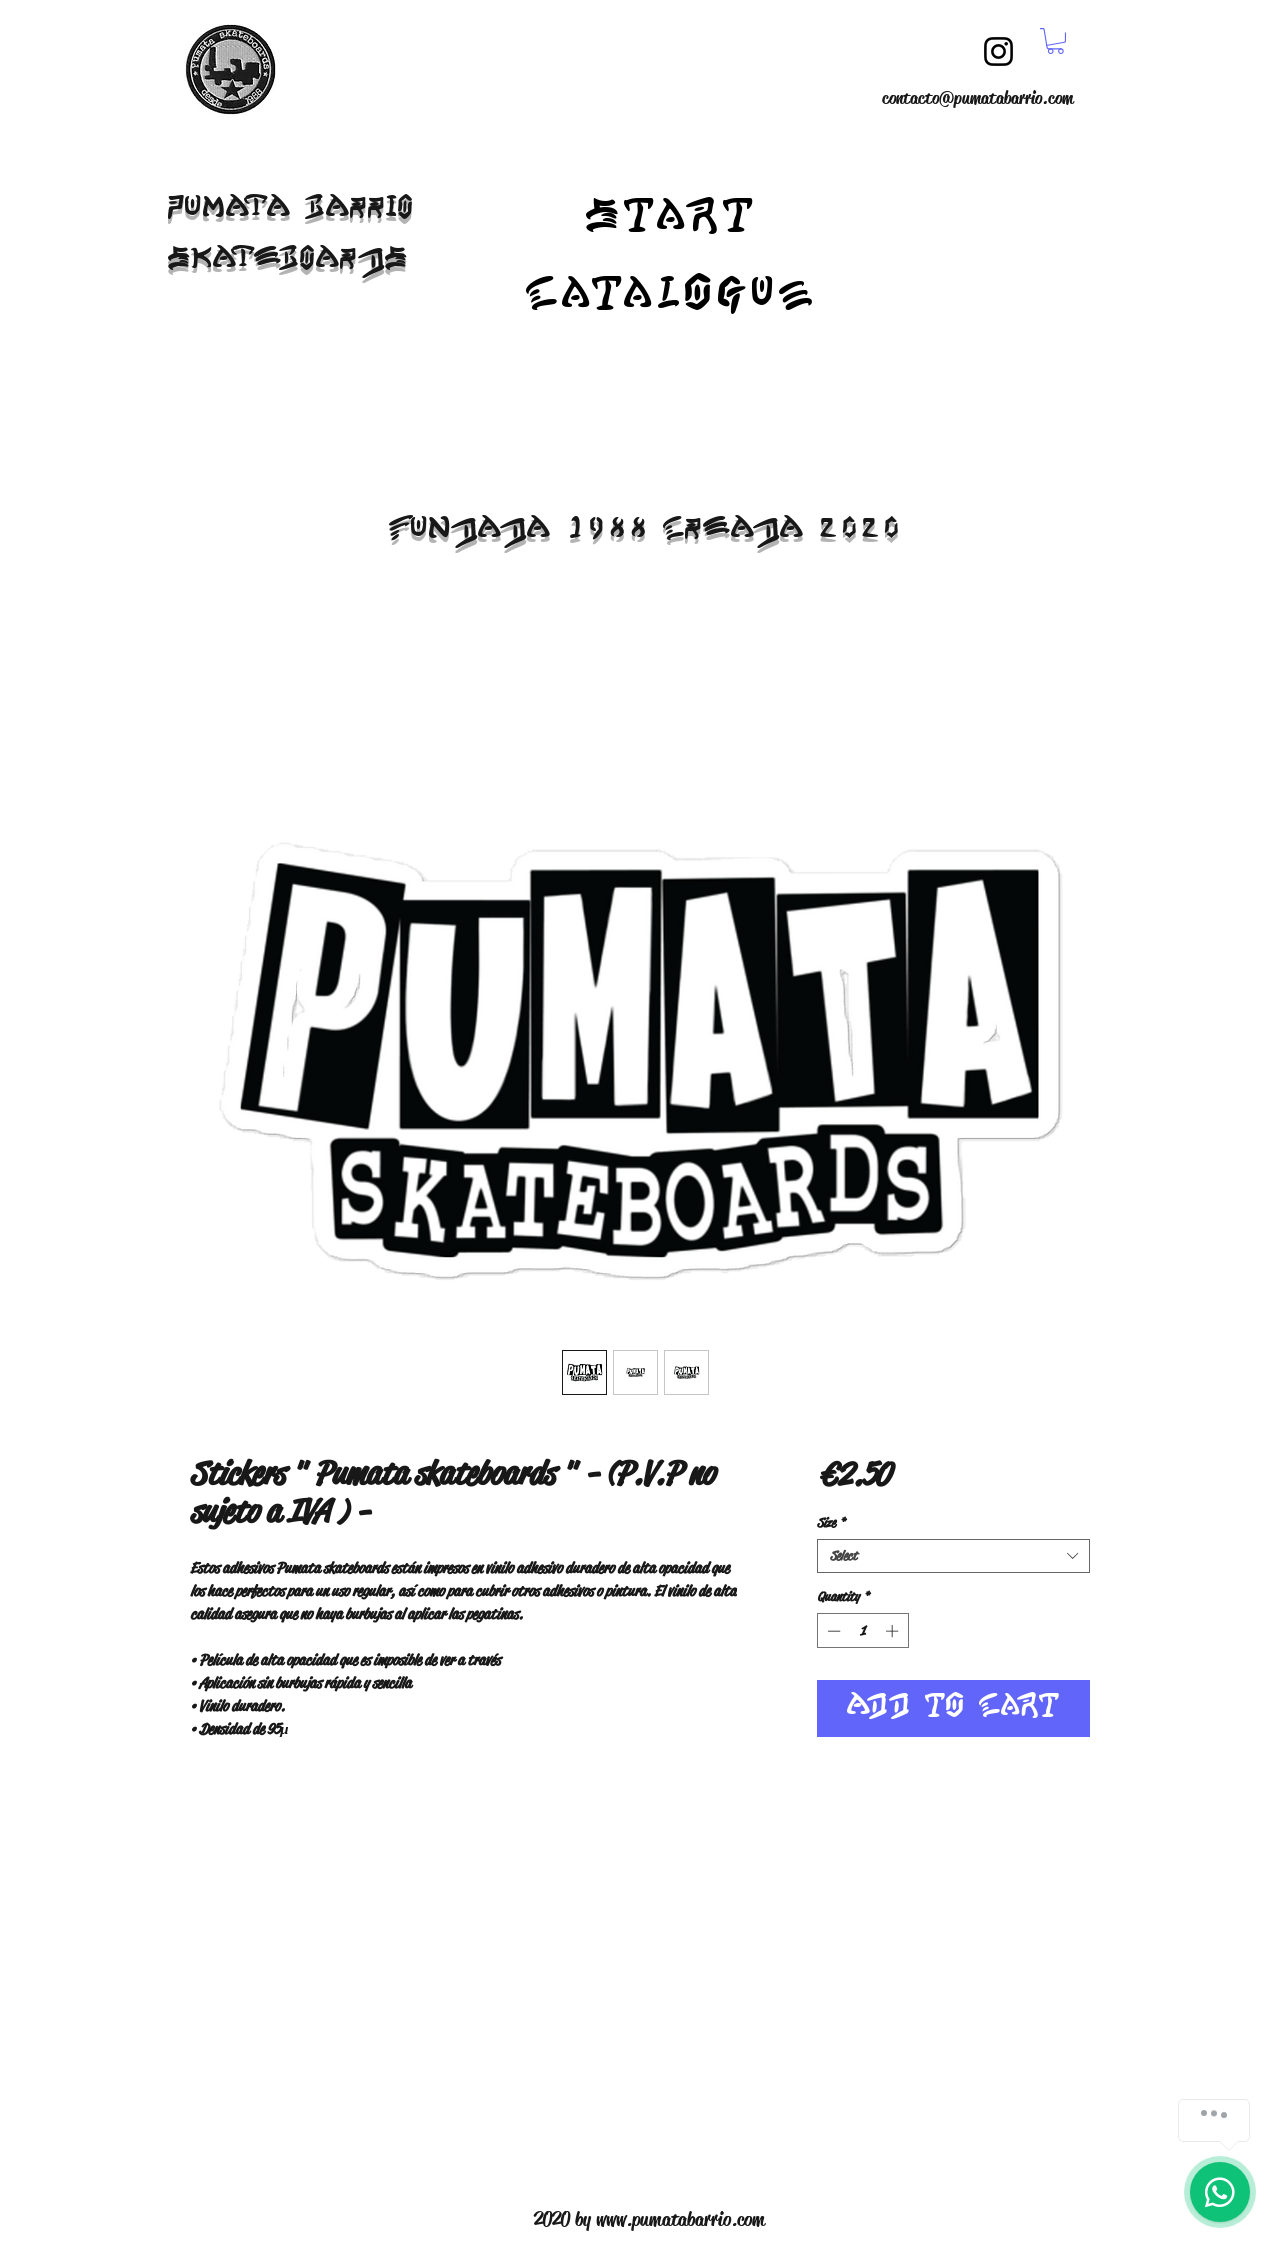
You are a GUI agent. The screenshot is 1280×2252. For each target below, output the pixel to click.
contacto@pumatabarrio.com (977, 98)
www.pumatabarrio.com (680, 2219)
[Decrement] (832, 1631)
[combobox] (953, 1556)
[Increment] (894, 1631)
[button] (1055, 41)
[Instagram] (998, 51)
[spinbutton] (862, 1631)
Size (831, 1523)
